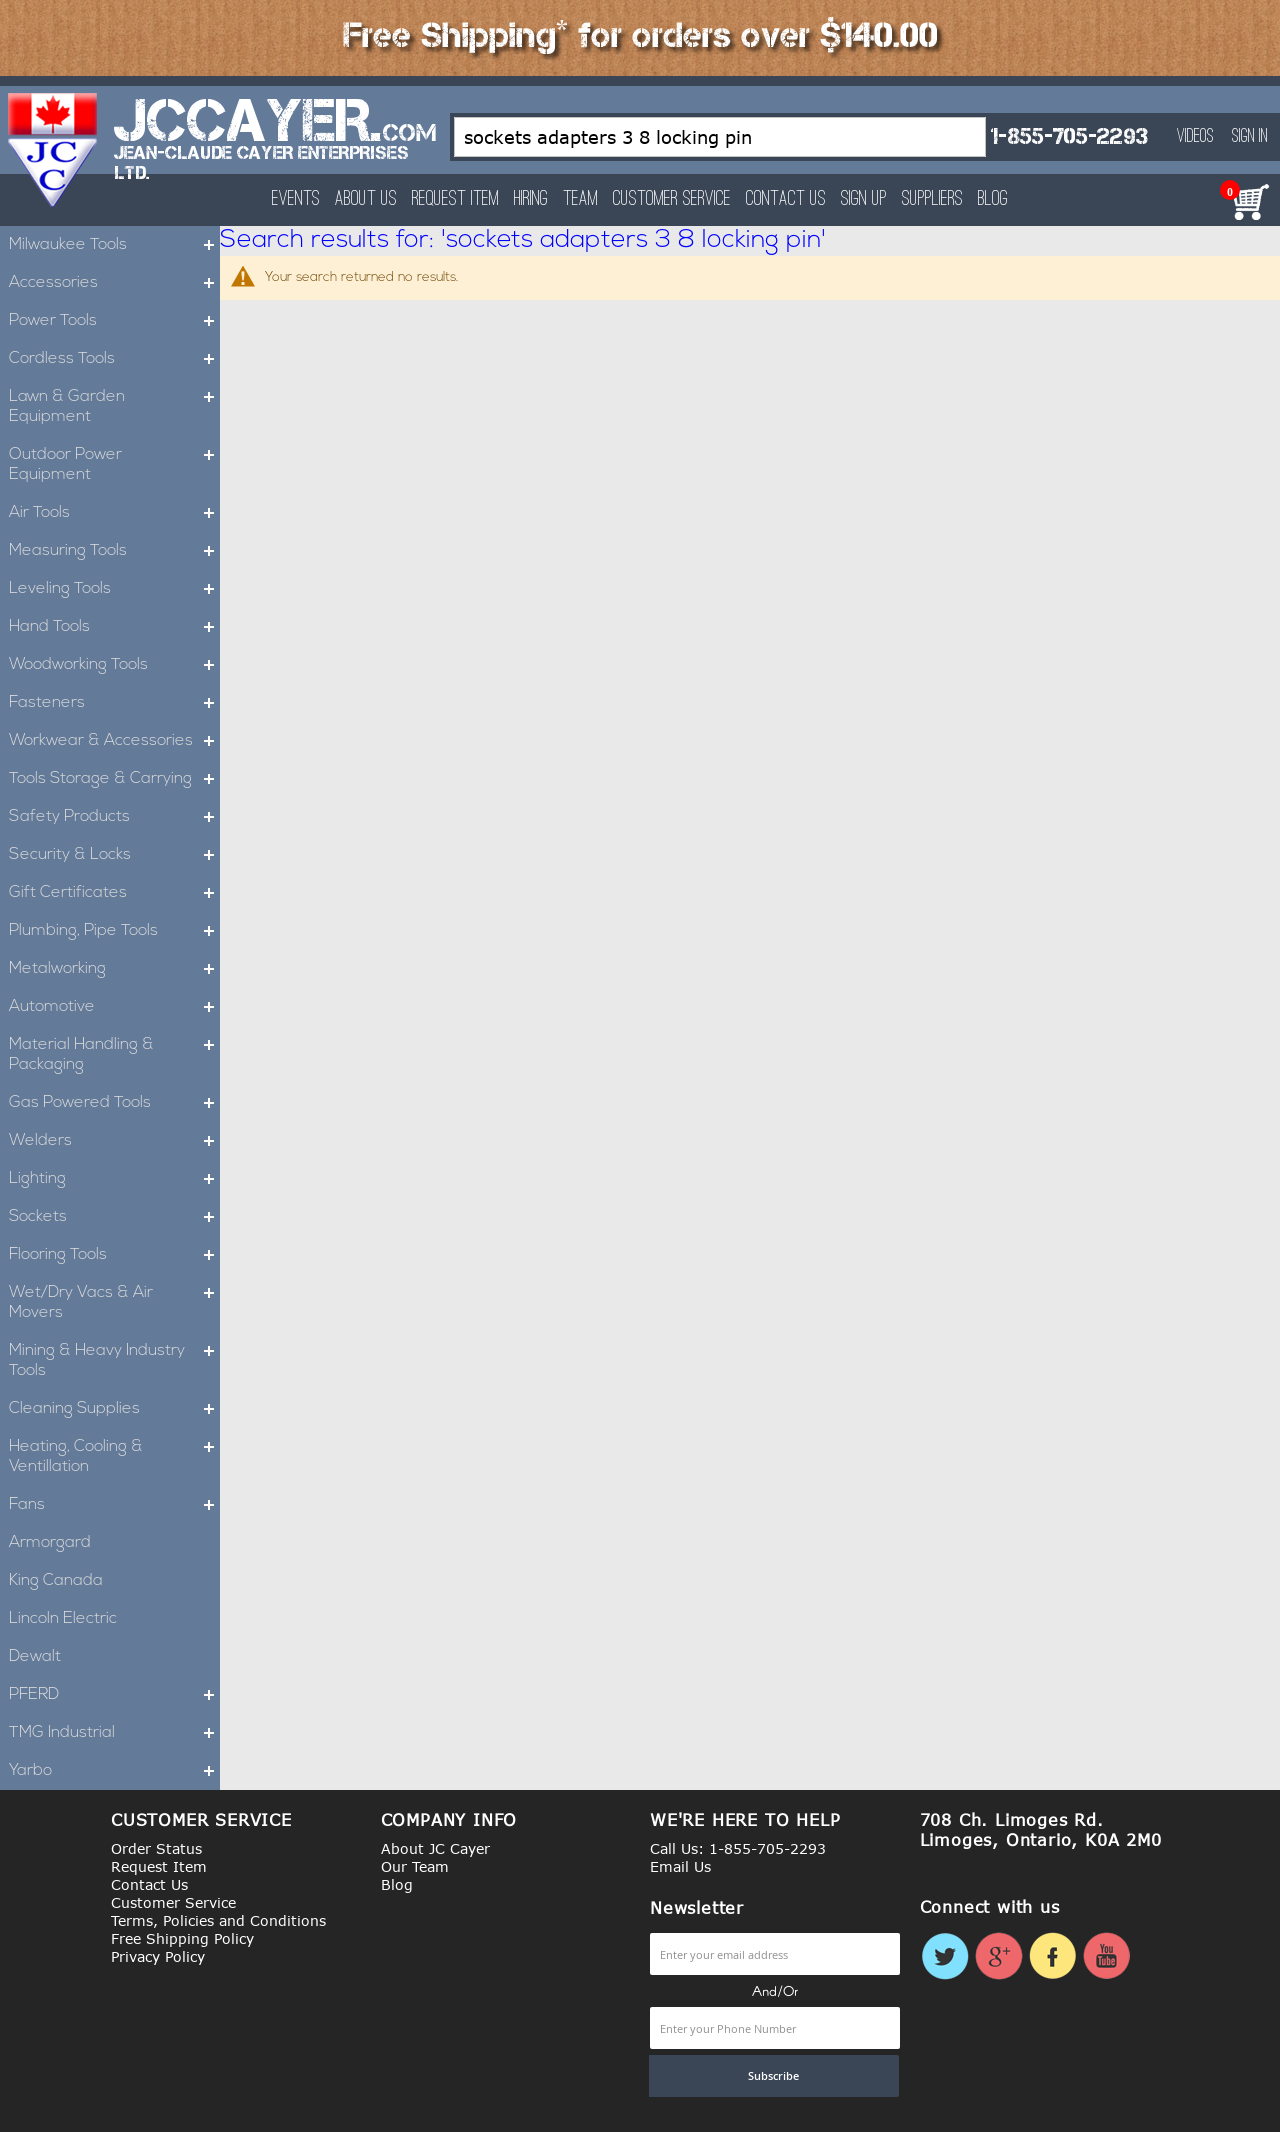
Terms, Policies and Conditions (218, 1920)
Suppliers (932, 199)
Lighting (114, 1179)
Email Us (680, 1866)
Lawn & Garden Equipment (114, 407)
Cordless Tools (114, 359)
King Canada (56, 1581)
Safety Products (114, 817)
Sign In (1250, 137)
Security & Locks (114, 855)
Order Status (156, 1848)
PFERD (114, 1695)
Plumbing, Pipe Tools (114, 931)
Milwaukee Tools (114, 245)
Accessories (114, 283)
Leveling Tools (114, 589)
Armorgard (50, 1543)
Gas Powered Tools (114, 1103)
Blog (993, 199)
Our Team (415, 1866)
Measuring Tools (114, 551)
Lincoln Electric (63, 1619)
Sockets (114, 1217)
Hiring (531, 199)
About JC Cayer (435, 1848)
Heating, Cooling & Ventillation (114, 1457)
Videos (1195, 137)
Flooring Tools (114, 1255)
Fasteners (114, 703)
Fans (114, 1505)
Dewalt (35, 1657)
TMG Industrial (114, 1733)
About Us (366, 199)
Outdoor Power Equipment (114, 465)
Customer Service (672, 199)
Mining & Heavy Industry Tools (114, 1361)
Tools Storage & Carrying (114, 779)
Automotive (114, 1007)
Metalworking (114, 969)
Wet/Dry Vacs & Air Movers (114, 1303)
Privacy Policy (158, 1956)
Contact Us (786, 199)
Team (580, 199)
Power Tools (114, 321)
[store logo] (53, 150)
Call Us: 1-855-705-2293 (738, 1848)
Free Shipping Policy (182, 1938)
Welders (114, 1141)
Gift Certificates (114, 893)
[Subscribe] (774, 2076)
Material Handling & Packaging (114, 1055)
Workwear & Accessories (114, 741)
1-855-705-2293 (1069, 136)
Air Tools (114, 513)
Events (296, 199)
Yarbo (114, 1771)
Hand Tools (114, 627)
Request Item (455, 199)
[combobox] (720, 137)
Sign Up (864, 199)
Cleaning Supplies (114, 1409)
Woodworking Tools (114, 665)
